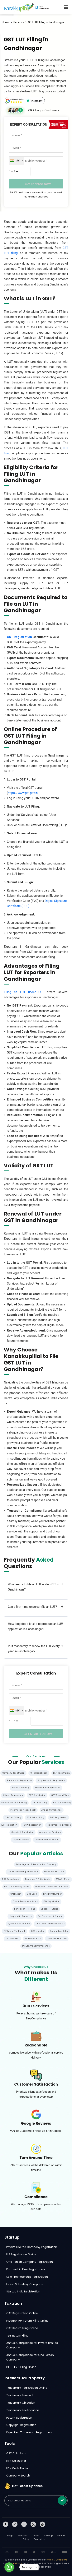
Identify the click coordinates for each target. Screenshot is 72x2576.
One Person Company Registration (29, 2262)
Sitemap (48, 2535)
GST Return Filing (60, 1795)
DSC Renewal (12, 1938)
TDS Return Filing (35, 1817)
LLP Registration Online (21, 2254)
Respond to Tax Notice (20, 1916)
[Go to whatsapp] (9, 2567)
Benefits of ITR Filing (24, 1909)
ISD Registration (51, 1901)
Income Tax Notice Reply (23, 1810)
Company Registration (13, 1773)
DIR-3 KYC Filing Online (21, 2367)
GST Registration (37, 1795)
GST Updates (37, 1931)
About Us (22, 2535)
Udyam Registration (13, 1795)
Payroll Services (21, 1839)
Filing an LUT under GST (24, 992)
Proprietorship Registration (51, 1780)
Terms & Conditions (56, 2559)
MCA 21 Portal (63, 1879)
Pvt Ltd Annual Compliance (36, 1946)
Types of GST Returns (19, 1923)
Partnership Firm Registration (25, 2269)
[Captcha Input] (47, 171)
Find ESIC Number (52, 1894)
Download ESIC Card (54, 1871)
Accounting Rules (59, 1931)
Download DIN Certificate (37, 1879)
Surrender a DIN (33, 1938)
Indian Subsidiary (20, 1787)
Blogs (10, 2535)
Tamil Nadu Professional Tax (50, 1923)
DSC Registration (58, 1817)
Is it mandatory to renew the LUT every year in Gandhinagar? (35, 1648)
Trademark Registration (59, 1825)
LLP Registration (61, 1773)
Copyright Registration (22, 1832)
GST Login (32, 1894)
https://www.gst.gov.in (23, 793)
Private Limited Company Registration (31, 2247)
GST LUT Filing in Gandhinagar (46, 22)
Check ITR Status (49, 1909)
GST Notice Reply (62, 1802)
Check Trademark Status (25, 1901)
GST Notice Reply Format (17, 1886)
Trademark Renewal (19, 2395)
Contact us (39, 2539)
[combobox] (16, 161)
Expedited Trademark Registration (29, 2432)
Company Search (18, 2475)
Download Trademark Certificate (51, 1886)
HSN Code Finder (17, 2468)
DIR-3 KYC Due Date (57, 1938)
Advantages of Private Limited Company (36, 1864)
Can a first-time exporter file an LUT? (35, 1606)
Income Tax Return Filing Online (27, 2321)
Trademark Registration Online (26, 2388)
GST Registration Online (22, 2313)
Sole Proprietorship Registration (27, 2277)
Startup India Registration (47, 1787)
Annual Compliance (51, 1810)
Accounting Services (50, 1832)
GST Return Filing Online (22, 2328)
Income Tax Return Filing (14, 1802)
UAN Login (15, 1894)
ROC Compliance (10, 1879)
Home (5, 22)
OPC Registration (38, 1773)
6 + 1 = (13, 171)
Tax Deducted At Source (50, 1916)
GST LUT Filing (39, 1802)
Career (35, 2535)
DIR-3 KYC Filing (13, 1817)
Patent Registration (19, 2418)
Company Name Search (47, 1839)
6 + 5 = (13, 1721)
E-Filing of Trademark (14, 1931)
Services (18, 22)
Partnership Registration (19, 1780)
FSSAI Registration (32, 1825)
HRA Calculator (16, 2461)
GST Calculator (16, 2453)
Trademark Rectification (22, 2410)
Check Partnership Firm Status (22, 1871)
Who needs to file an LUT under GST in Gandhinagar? (35, 1586)
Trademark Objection (20, 2403)
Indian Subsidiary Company (24, 2284)
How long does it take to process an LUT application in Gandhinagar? (35, 1626)
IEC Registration (9, 1825)
